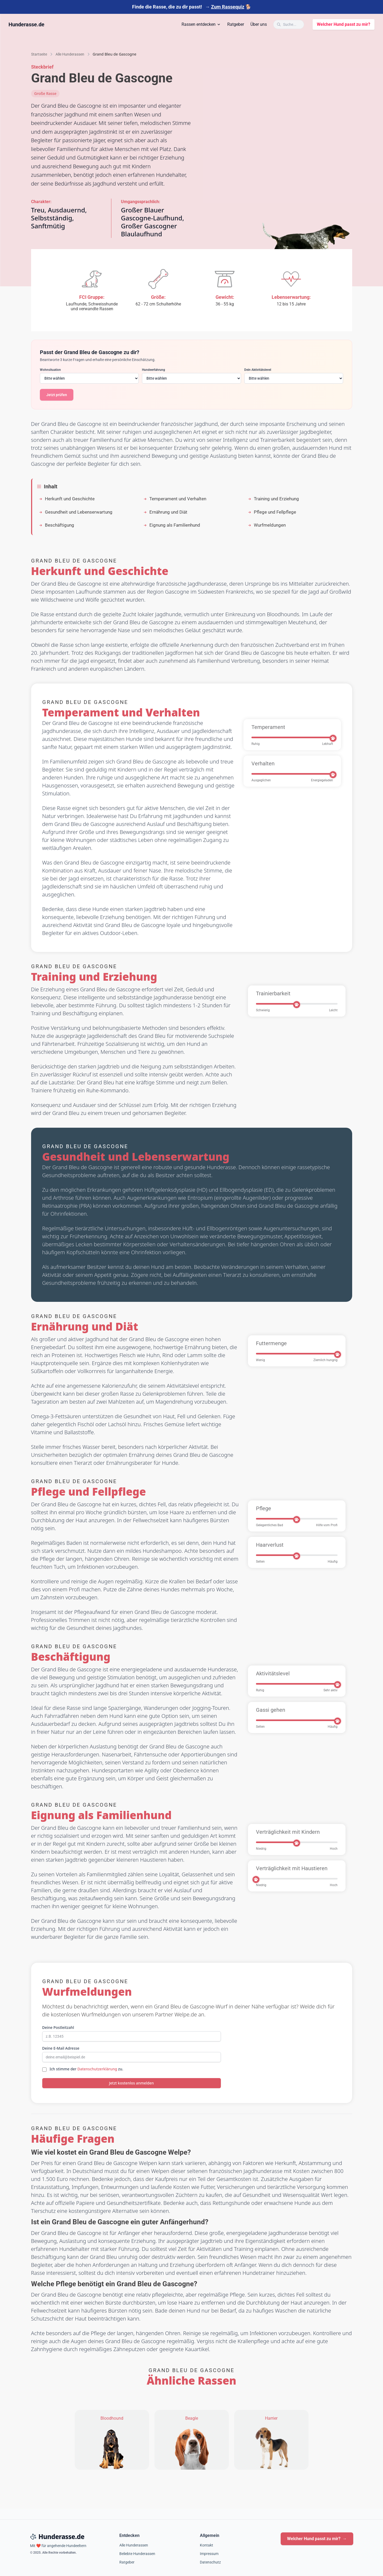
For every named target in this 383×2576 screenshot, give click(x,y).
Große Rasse (45, 93)
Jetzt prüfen (56, 395)
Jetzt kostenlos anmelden (131, 2083)
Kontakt (206, 2545)
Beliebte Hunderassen (137, 2554)
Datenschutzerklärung (97, 2068)
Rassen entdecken (201, 24)
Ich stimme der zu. (86, 2068)
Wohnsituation (50, 370)
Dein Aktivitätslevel (257, 370)
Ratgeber (235, 24)
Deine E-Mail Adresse (60, 2048)
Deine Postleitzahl (58, 2027)
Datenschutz (210, 2562)
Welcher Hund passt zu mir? (343, 24)
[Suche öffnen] (288, 24)
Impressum (209, 2554)
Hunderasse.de (26, 24)
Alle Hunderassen (133, 2545)
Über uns (258, 24)
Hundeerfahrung (153, 370)
